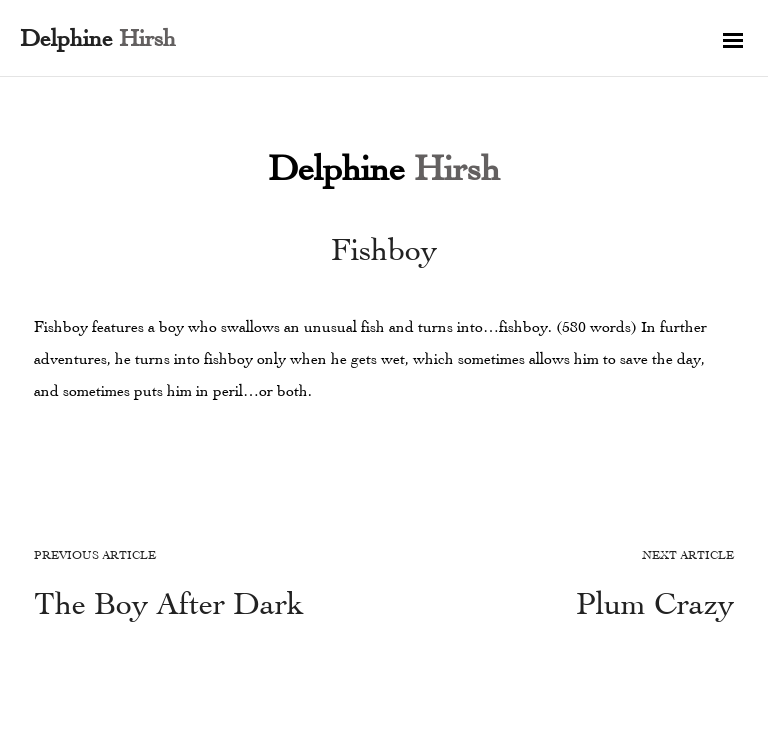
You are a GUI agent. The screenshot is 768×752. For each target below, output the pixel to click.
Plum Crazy (655, 603)
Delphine (384, 168)
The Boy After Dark (169, 603)
